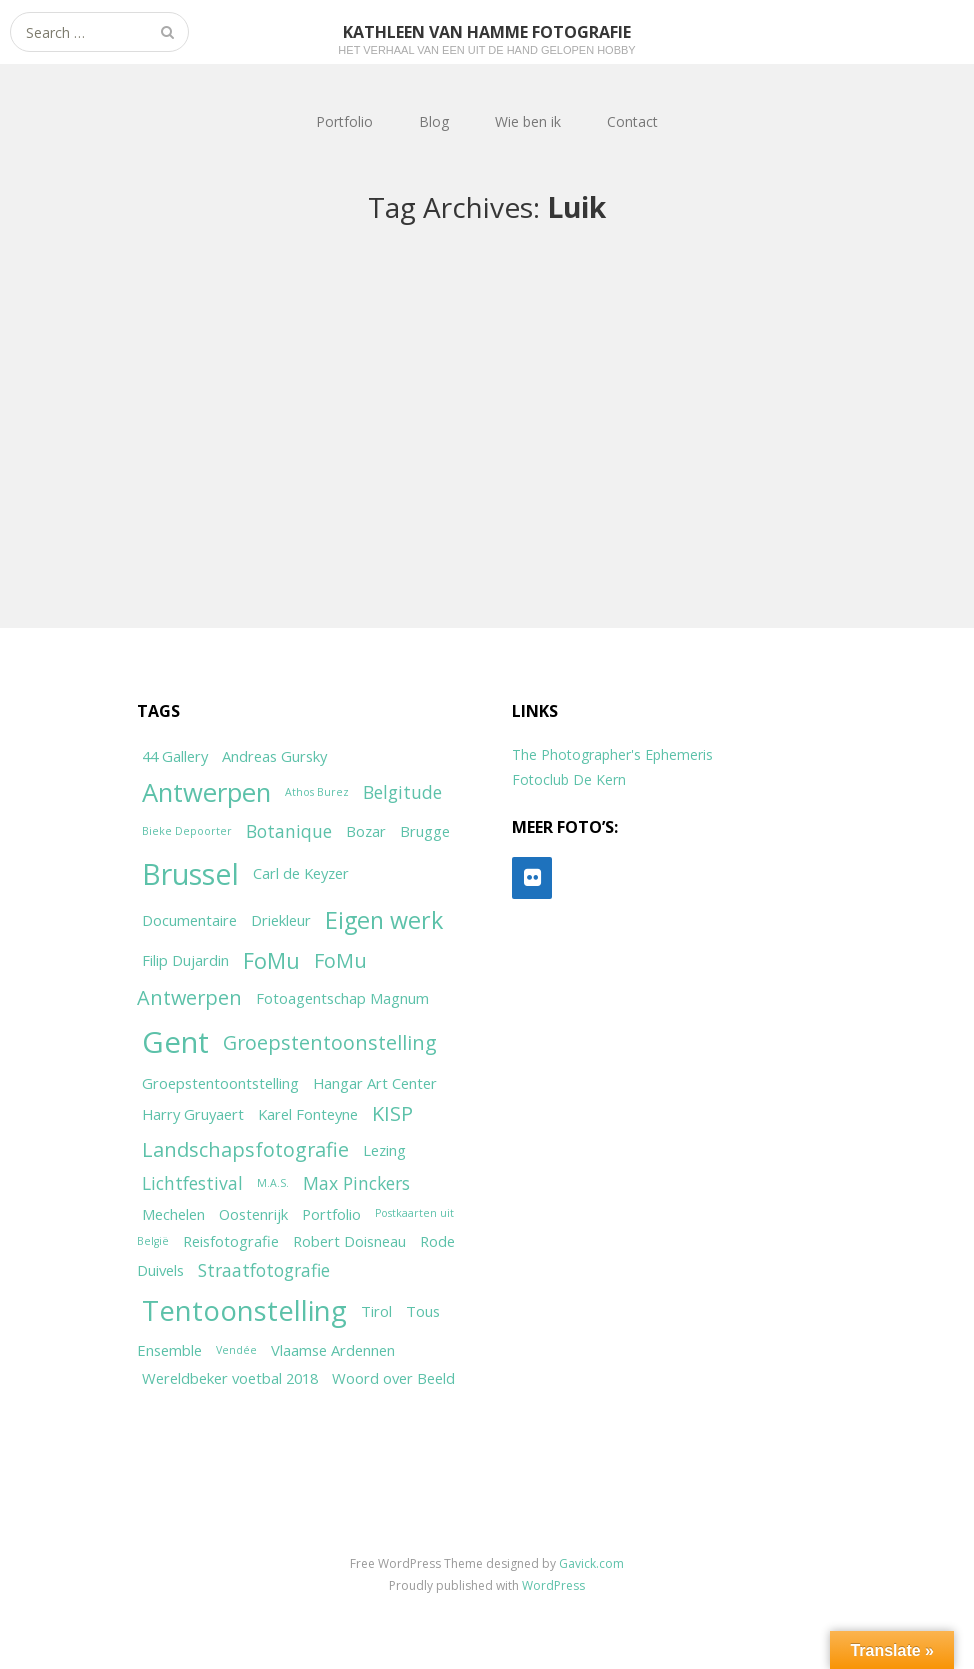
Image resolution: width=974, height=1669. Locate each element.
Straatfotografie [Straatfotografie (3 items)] (264, 1270)
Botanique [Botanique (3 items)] (289, 831)
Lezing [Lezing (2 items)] (384, 1150)
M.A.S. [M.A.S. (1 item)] (273, 1183)
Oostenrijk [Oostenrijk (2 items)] (253, 1214)
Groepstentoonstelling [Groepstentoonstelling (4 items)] (330, 1042)
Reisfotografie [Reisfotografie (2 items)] (231, 1241)
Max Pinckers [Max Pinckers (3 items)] (356, 1183)
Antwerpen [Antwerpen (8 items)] (206, 792)
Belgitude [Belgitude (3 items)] (402, 792)
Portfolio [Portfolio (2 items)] (331, 1214)
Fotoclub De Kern (569, 779)
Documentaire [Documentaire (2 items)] (189, 920)
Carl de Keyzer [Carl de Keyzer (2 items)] (301, 873)
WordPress (553, 1585)
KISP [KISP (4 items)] (392, 1113)
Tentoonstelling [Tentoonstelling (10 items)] (244, 1310)
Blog (434, 121)
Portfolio (344, 121)
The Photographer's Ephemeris (612, 754)
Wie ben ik (528, 121)
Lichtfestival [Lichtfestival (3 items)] (192, 1183)
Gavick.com (591, 1563)
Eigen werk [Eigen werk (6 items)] (384, 920)
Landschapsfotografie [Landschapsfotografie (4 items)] (245, 1149)
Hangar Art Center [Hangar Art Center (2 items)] (375, 1083)
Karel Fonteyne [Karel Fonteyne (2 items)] (308, 1114)
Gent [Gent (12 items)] (175, 1042)
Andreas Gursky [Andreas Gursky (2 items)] (274, 756)
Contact (632, 121)
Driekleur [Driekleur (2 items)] (281, 920)
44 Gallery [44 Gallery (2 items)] (175, 756)
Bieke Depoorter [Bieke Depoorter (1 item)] (187, 831)
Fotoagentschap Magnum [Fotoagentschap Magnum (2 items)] (342, 998)
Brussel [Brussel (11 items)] (190, 873)
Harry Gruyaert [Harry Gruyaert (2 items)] (193, 1114)
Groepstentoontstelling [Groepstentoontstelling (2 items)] (220, 1083)
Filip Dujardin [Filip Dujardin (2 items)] (185, 960)
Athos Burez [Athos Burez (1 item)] (317, 792)
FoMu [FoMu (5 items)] (271, 960)
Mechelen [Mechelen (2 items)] (173, 1214)
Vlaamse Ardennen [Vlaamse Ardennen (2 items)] (333, 1350)
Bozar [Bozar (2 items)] (366, 831)
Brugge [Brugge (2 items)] (425, 831)
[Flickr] (532, 878)
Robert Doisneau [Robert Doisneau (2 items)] (349, 1241)
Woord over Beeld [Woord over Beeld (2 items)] (393, 1378)
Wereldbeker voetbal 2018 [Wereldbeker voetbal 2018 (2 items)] (230, 1378)
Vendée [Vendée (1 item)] (236, 1350)
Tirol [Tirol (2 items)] (376, 1311)
